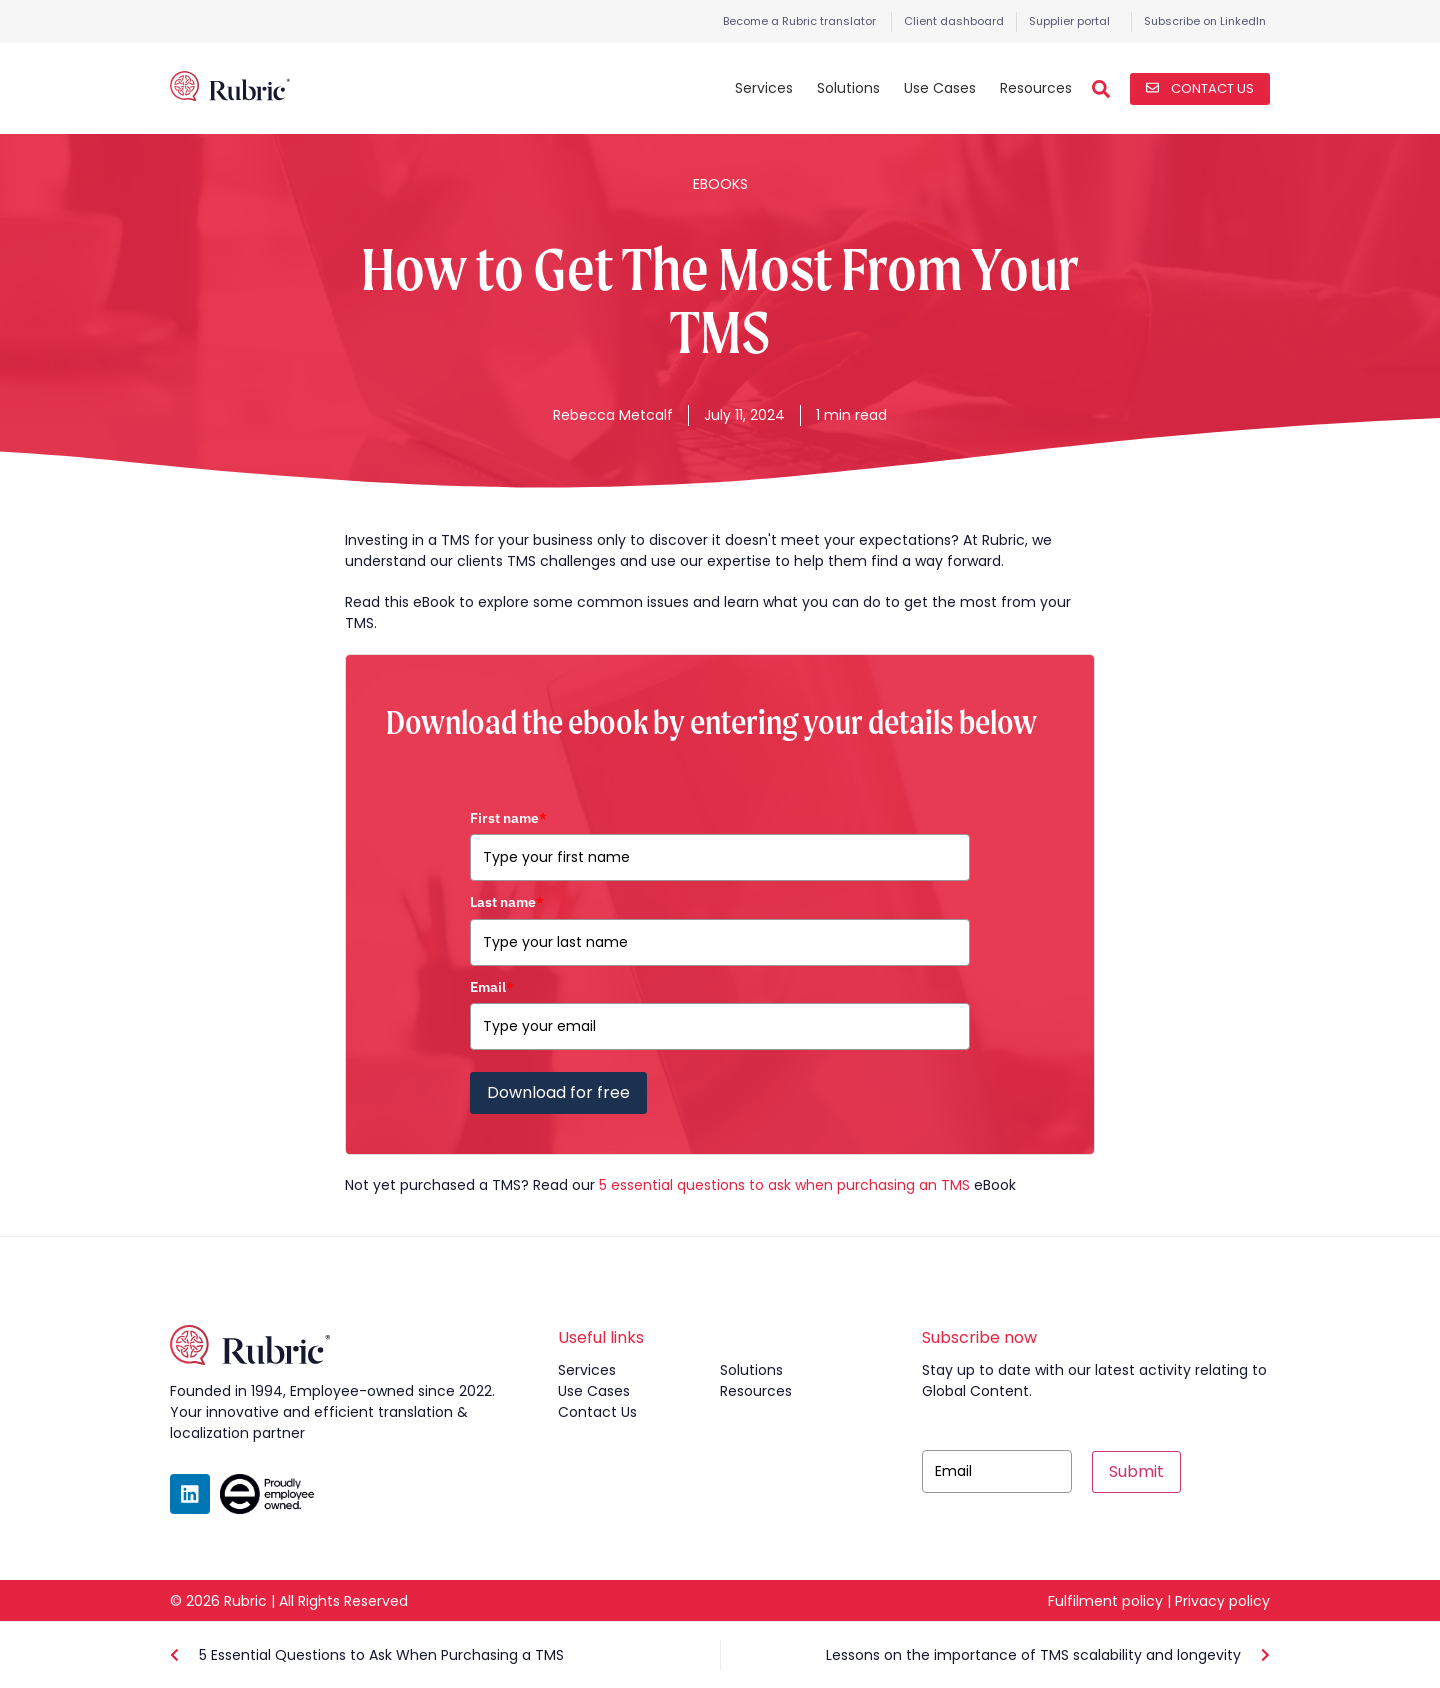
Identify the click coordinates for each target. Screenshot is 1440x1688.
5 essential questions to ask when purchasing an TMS (784, 1185)
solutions (751, 1370)
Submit (1136, 1471)
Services (764, 88)
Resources (1036, 88)
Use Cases (940, 88)
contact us (597, 1412)
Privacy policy (1222, 1601)
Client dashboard (954, 21)
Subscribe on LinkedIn (1205, 21)
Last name (507, 902)
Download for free (558, 1092)
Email (492, 987)
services (587, 1370)
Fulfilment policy (1105, 1601)
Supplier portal (1069, 21)
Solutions (848, 88)
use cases (594, 1391)
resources (756, 1391)
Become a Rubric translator (799, 21)
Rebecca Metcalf (613, 415)
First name (508, 818)
